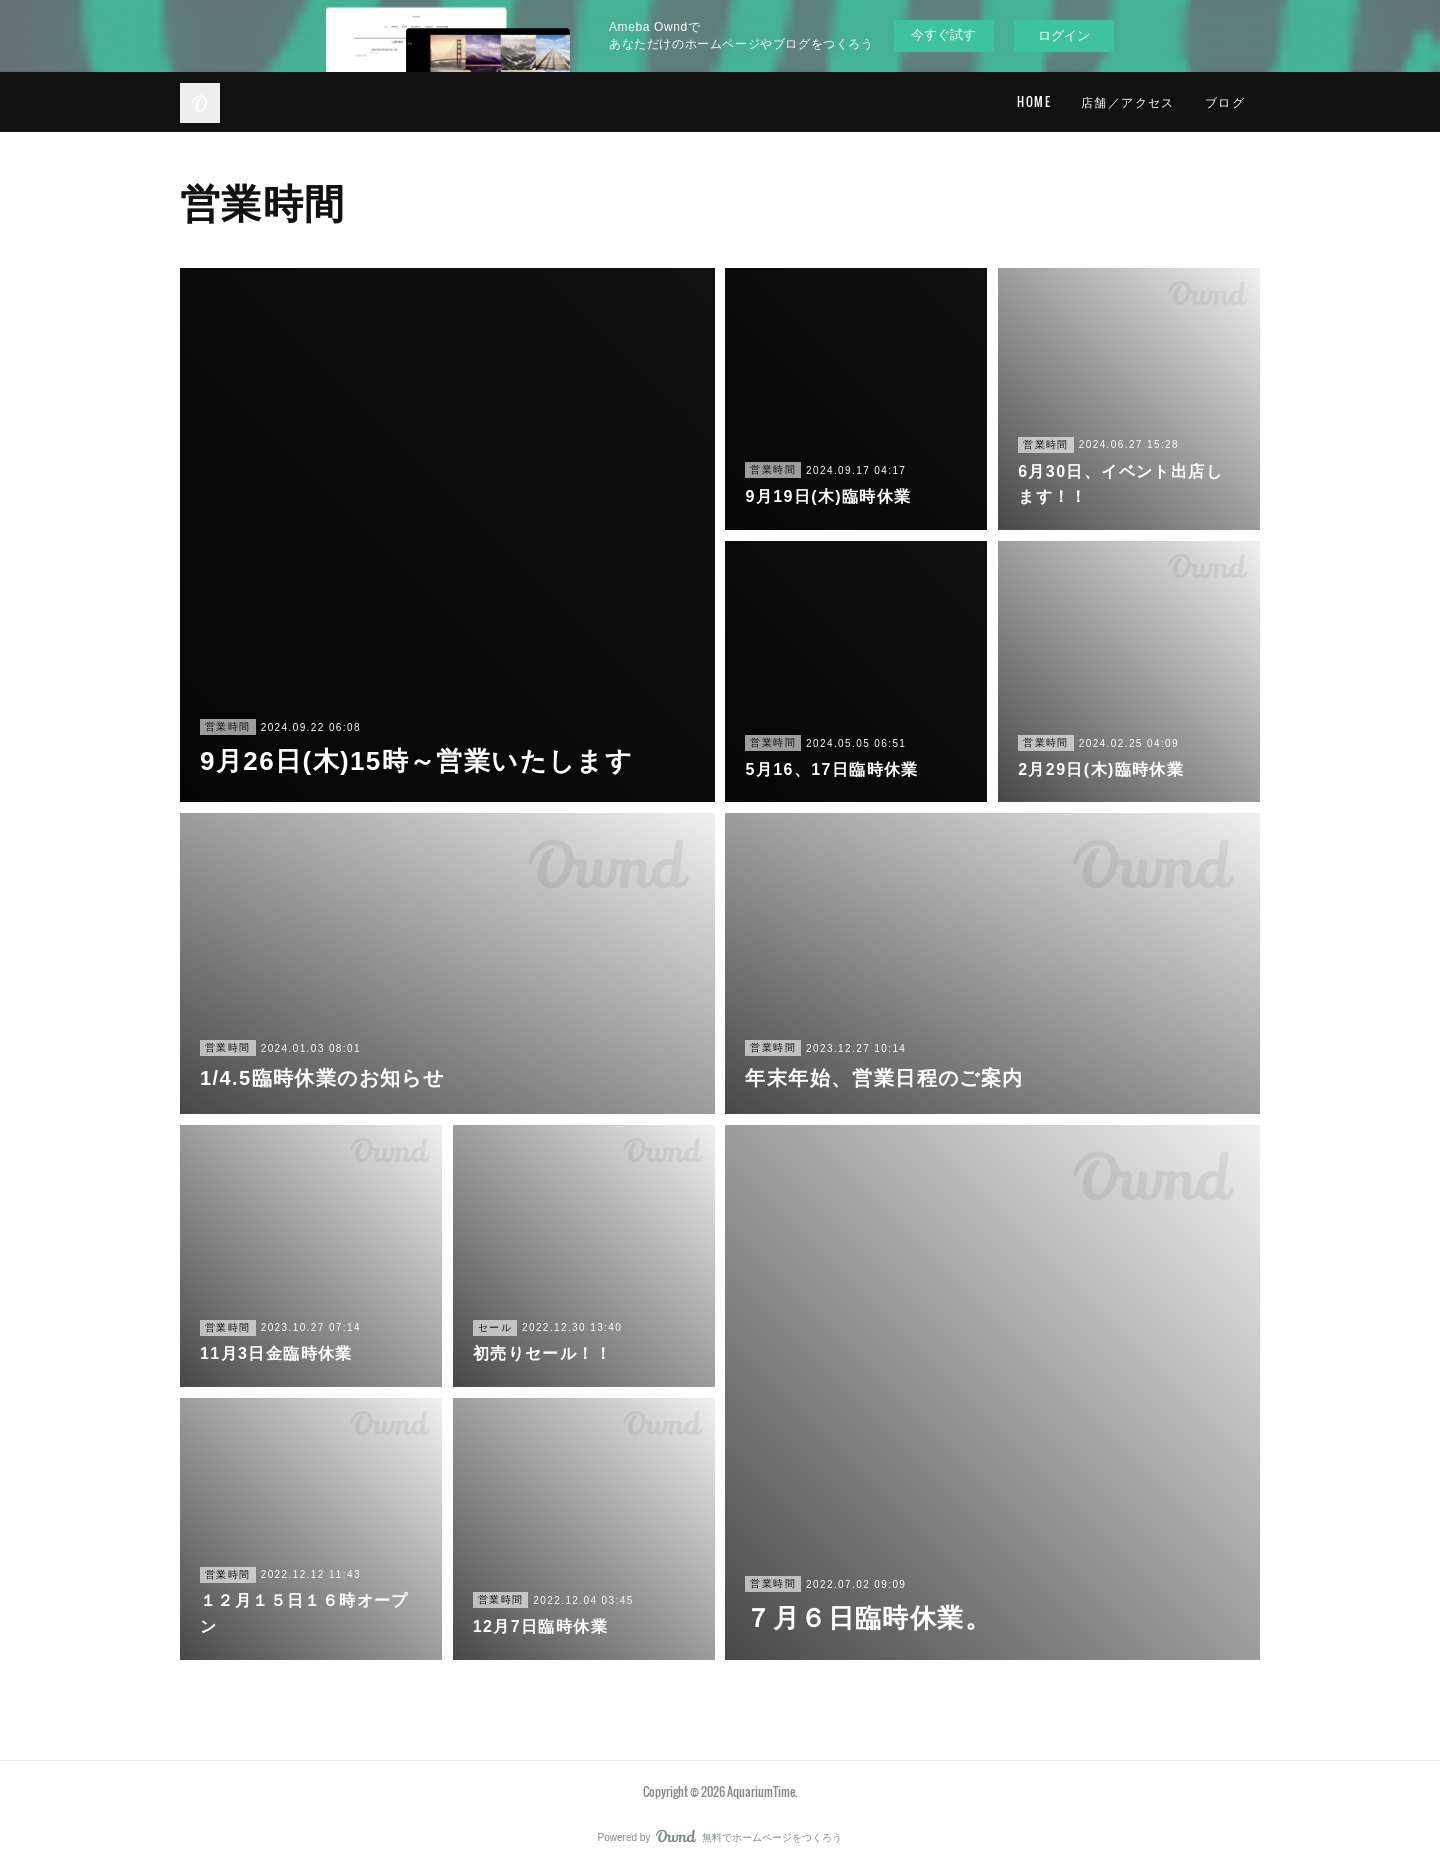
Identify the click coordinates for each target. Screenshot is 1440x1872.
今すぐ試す (943, 34)
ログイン (1064, 35)
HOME (1034, 101)
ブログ (1225, 101)
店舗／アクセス (1128, 101)
